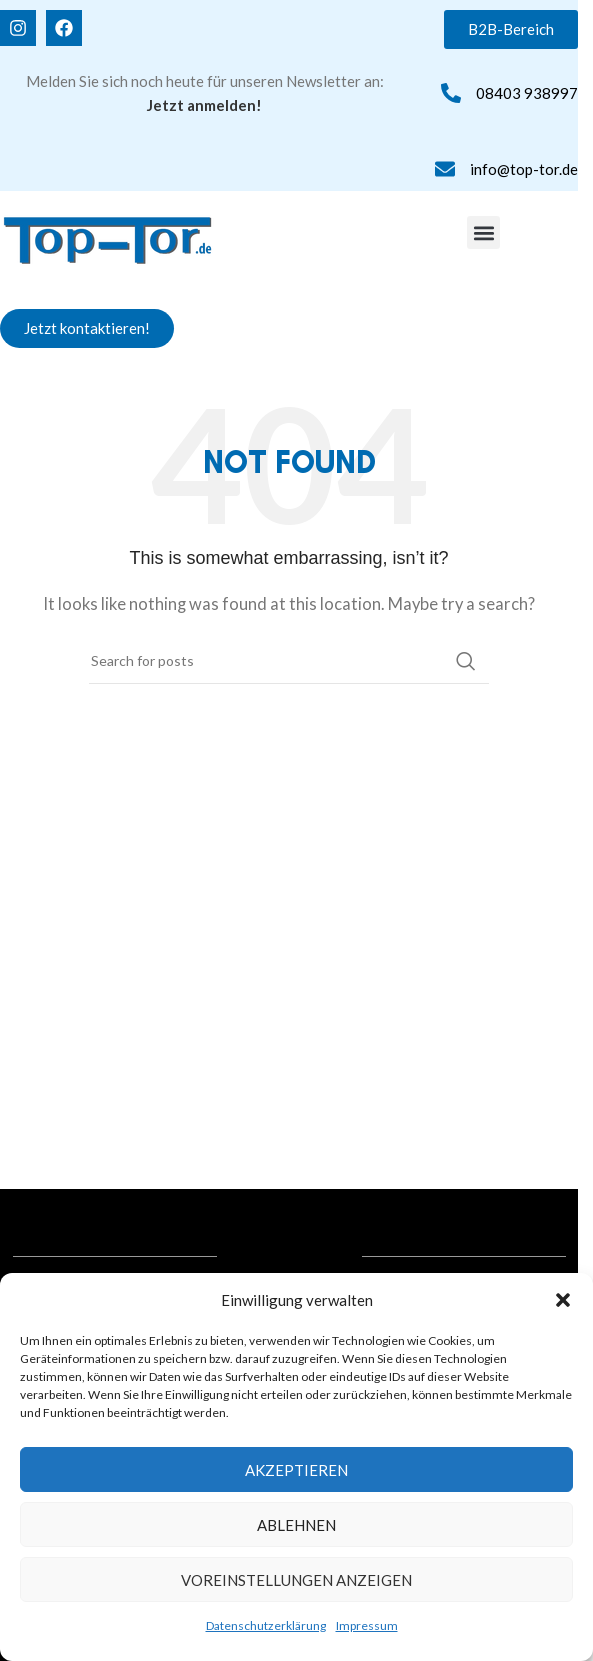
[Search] (289, 661)
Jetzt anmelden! (204, 105)
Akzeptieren (296, 1470)
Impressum (367, 1625)
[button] (563, 1300)
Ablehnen (296, 1525)
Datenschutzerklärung (266, 1625)
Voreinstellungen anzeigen (296, 1580)
